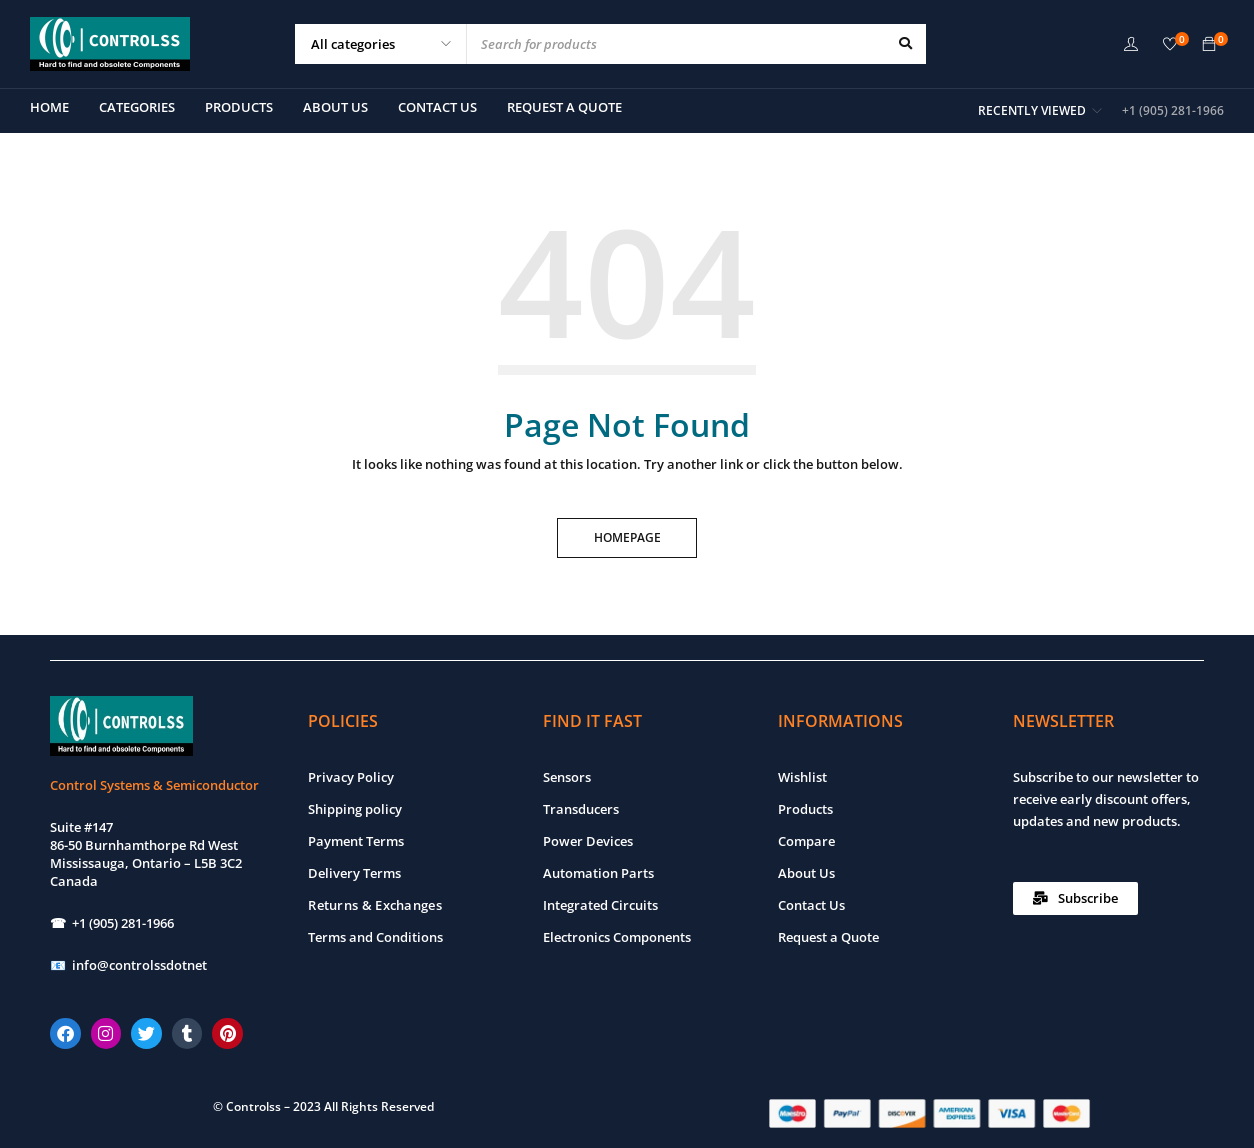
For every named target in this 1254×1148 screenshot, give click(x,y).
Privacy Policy (351, 777)
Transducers (581, 809)
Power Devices (588, 841)
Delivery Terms (354, 873)
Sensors (567, 777)
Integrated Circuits (600, 905)
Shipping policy (355, 809)
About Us (806, 873)
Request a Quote (828, 937)
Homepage (627, 537)
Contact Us (811, 905)
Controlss (253, 1106)
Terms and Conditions (375, 937)
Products (805, 809)
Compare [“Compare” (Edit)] (806, 841)
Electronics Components (617, 937)
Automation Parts (598, 873)
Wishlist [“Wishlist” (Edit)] (802, 777)
